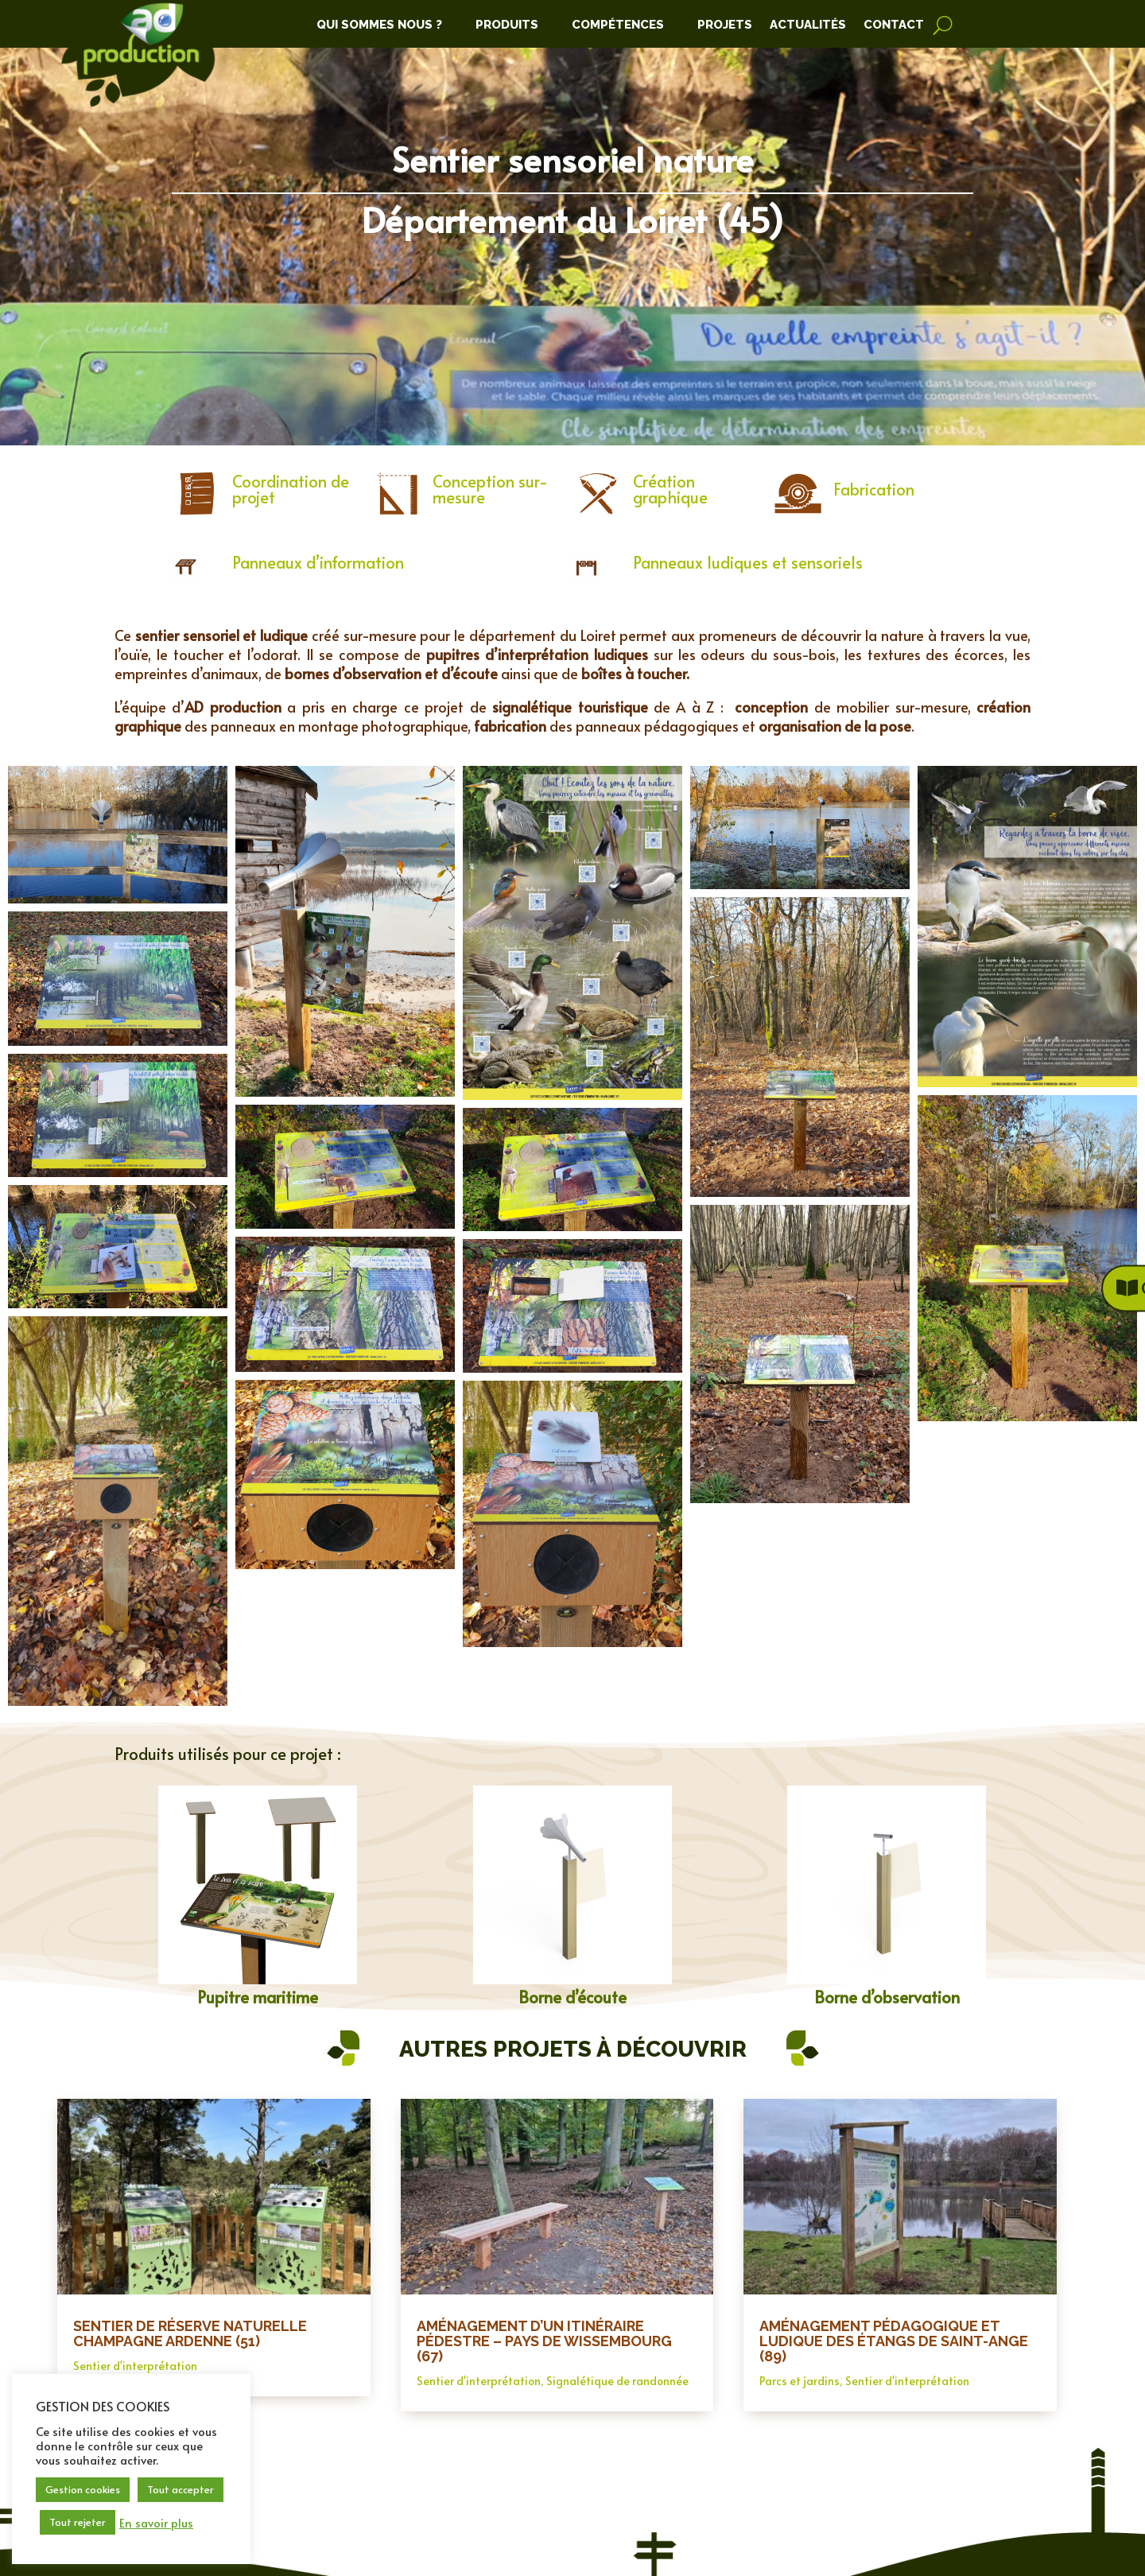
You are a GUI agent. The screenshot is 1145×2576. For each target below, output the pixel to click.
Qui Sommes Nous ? (379, 25)
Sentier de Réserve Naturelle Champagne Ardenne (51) (190, 2333)
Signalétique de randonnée (617, 2380)
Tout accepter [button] (180, 2489)
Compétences (618, 25)
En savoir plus (156, 2523)
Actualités (808, 25)
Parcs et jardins (799, 2380)
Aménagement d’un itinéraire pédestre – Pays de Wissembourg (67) (544, 2341)
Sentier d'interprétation (135, 2365)
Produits (506, 25)
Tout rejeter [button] (77, 2522)
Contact (894, 25)
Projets (724, 25)
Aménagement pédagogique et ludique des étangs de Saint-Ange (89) (893, 2341)
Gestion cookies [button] (82, 2489)
